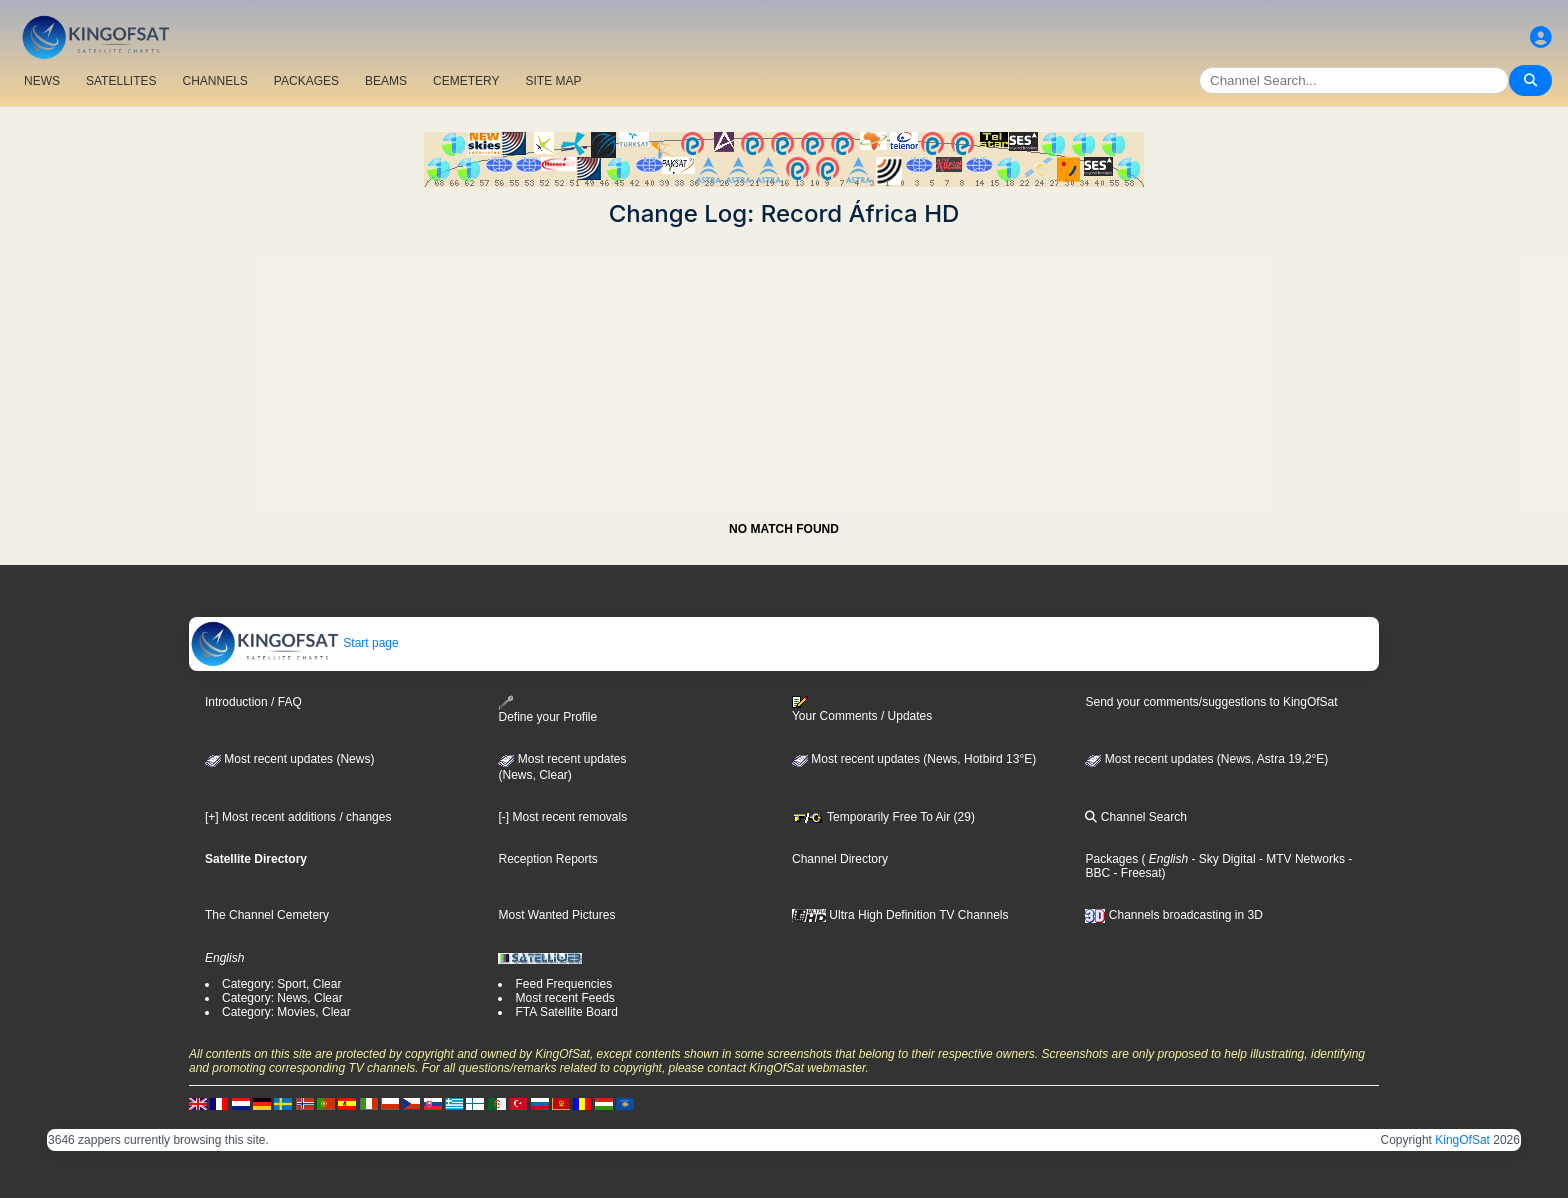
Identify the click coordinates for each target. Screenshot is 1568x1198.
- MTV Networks (1300, 859)
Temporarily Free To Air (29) (883, 817)
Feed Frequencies (563, 984)
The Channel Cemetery (267, 915)
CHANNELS (214, 81)
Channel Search (1135, 817)
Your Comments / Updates (862, 709)
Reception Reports (547, 859)
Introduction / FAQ (253, 702)
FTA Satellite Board (566, 1012)
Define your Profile (547, 709)
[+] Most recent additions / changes (298, 817)
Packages (1111, 859)
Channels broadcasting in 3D (1173, 915)
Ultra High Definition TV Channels (900, 915)
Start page (294, 643)
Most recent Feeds (564, 998)
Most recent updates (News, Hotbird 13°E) (914, 759)
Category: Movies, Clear (286, 1012)
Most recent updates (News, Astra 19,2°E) (1206, 759)
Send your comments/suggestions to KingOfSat (1211, 702)
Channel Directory (840, 859)
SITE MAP (553, 81)
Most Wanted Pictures (556, 915)
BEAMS (386, 81)
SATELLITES (121, 81)
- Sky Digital (1221, 859)
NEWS (42, 81)
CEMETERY (466, 81)
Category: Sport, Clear (281, 984)
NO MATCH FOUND (784, 529)
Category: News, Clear (282, 998)
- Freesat (1135, 873)
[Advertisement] (784, 368)
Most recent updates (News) (289, 759)
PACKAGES (306, 81)
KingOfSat (1462, 1140)
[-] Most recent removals (562, 817)
